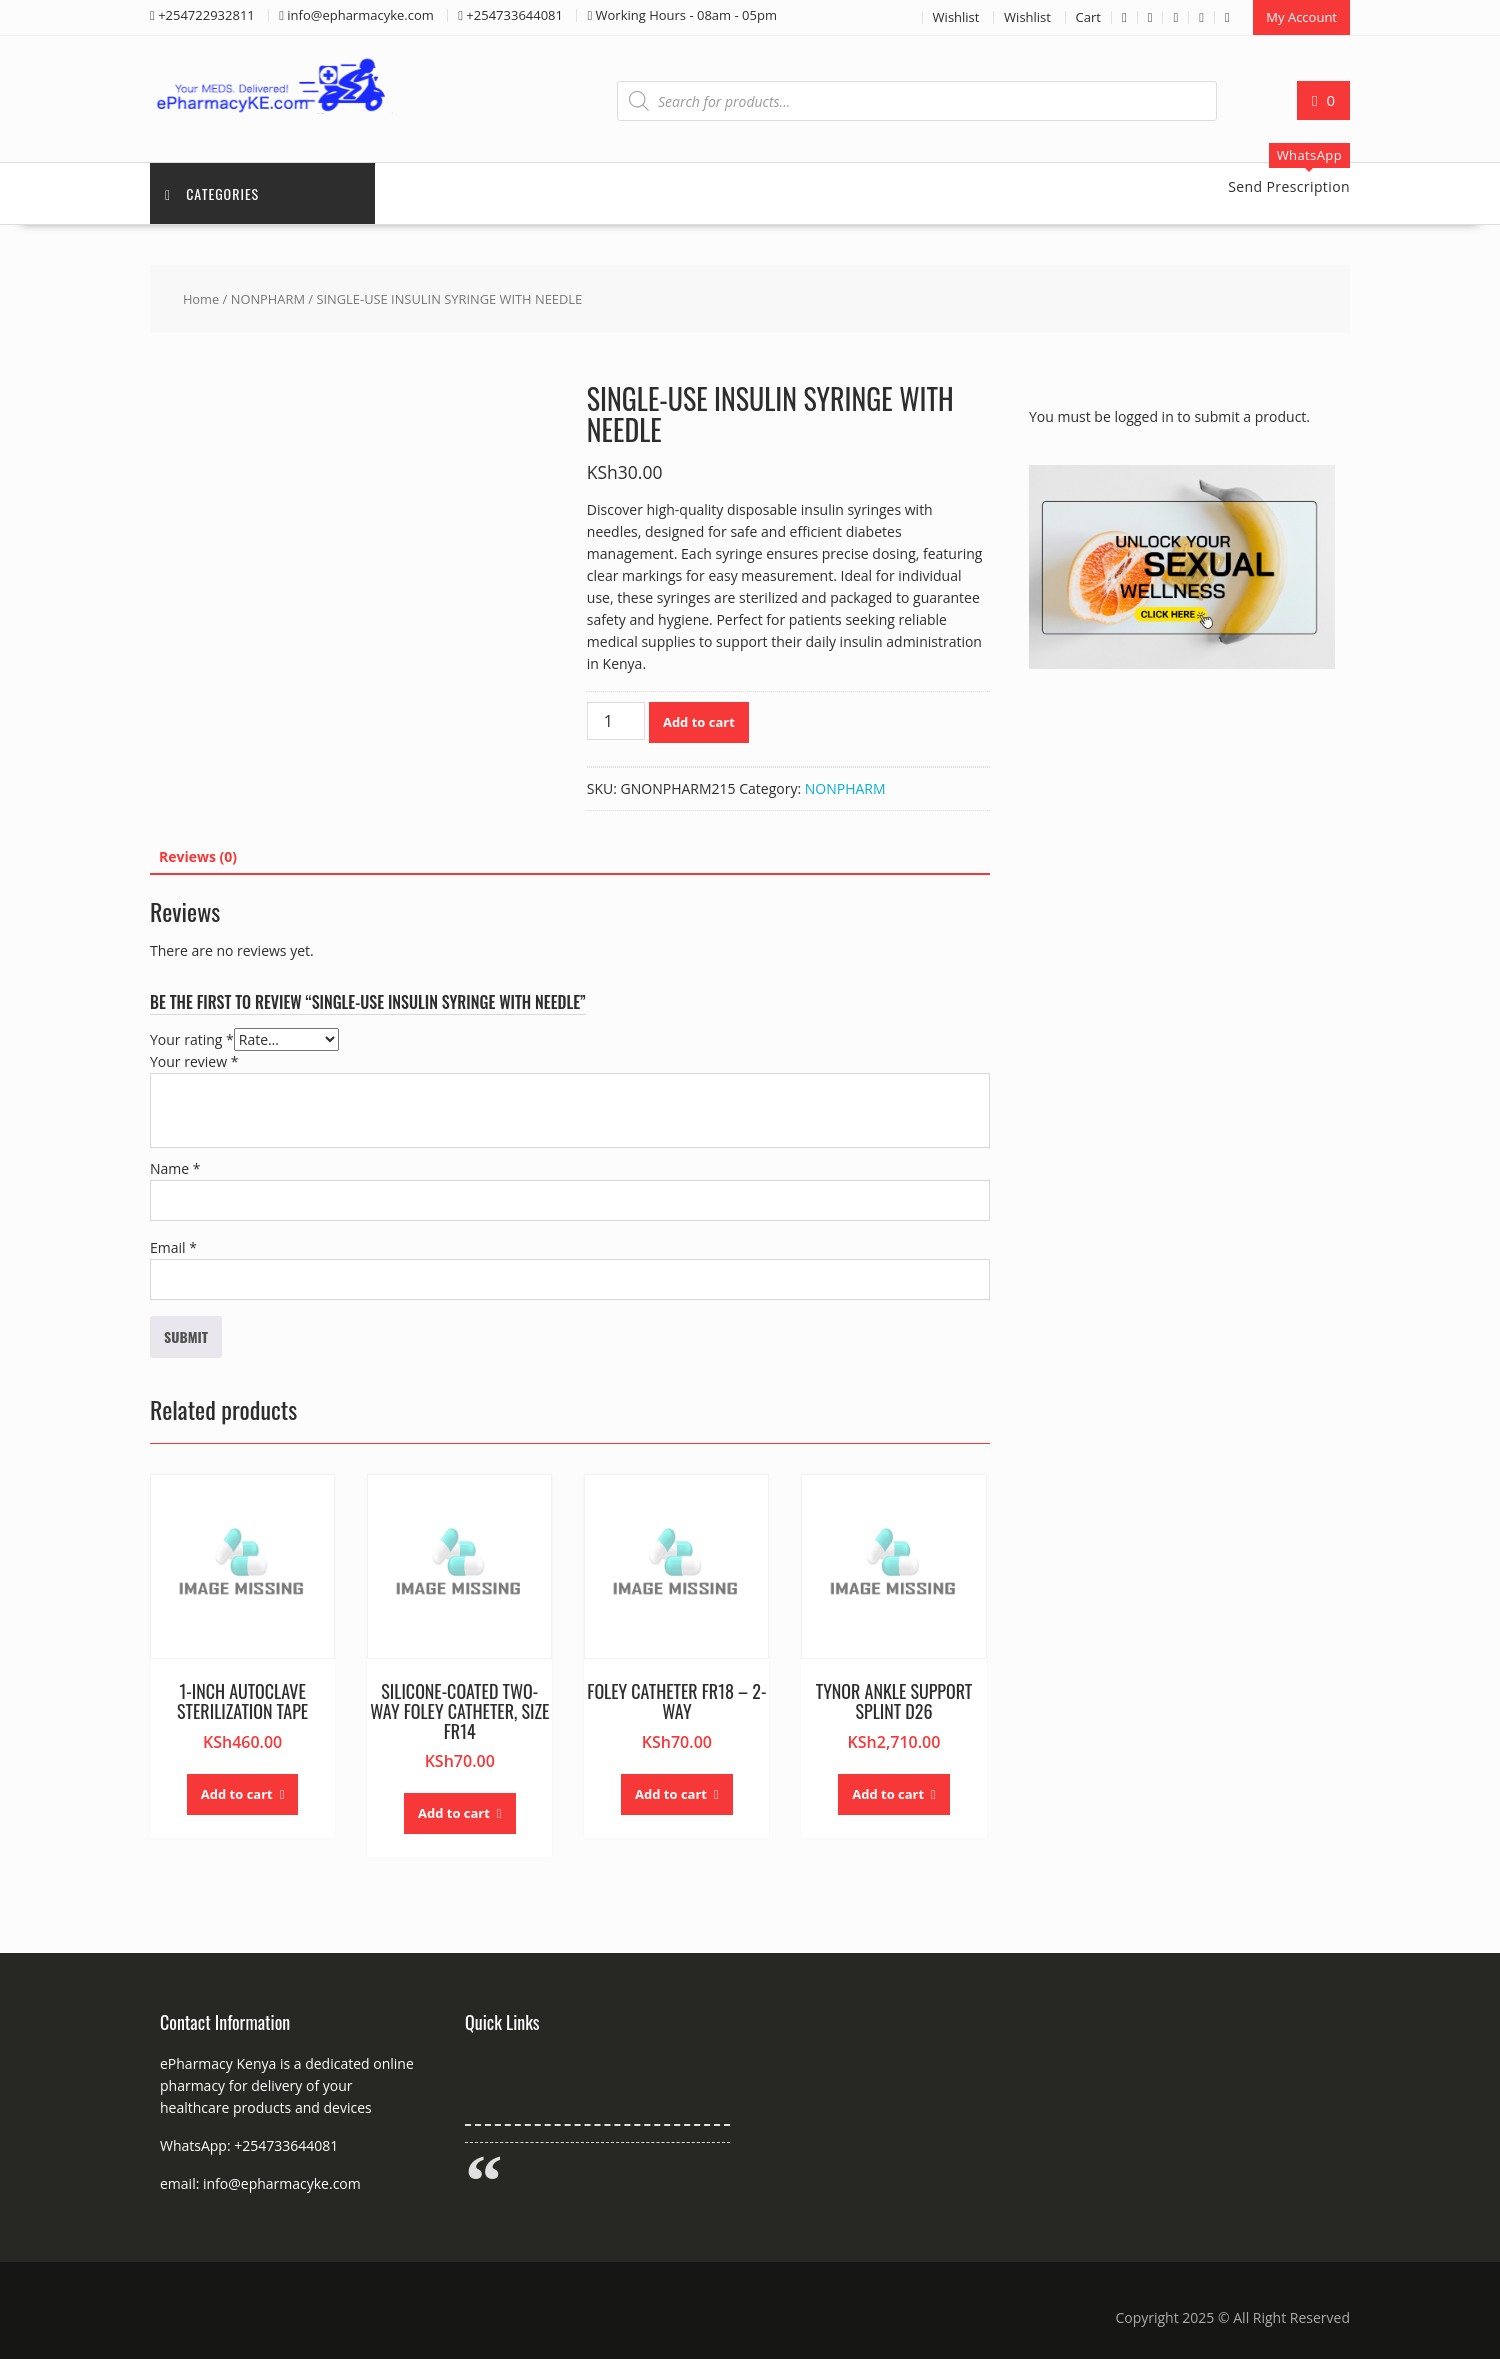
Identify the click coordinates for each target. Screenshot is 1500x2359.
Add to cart (699, 722)
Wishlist (956, 17)
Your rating (192, 1039)
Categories (212, 193)
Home (201, 299)
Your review (194, 1061)
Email (173, 1247)
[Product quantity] (616, 721)
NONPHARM (268, 299)
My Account (1301, 17)
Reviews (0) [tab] (198, 856)
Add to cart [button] (237, 1794)
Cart (1088, 17)
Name (175, 1168)
